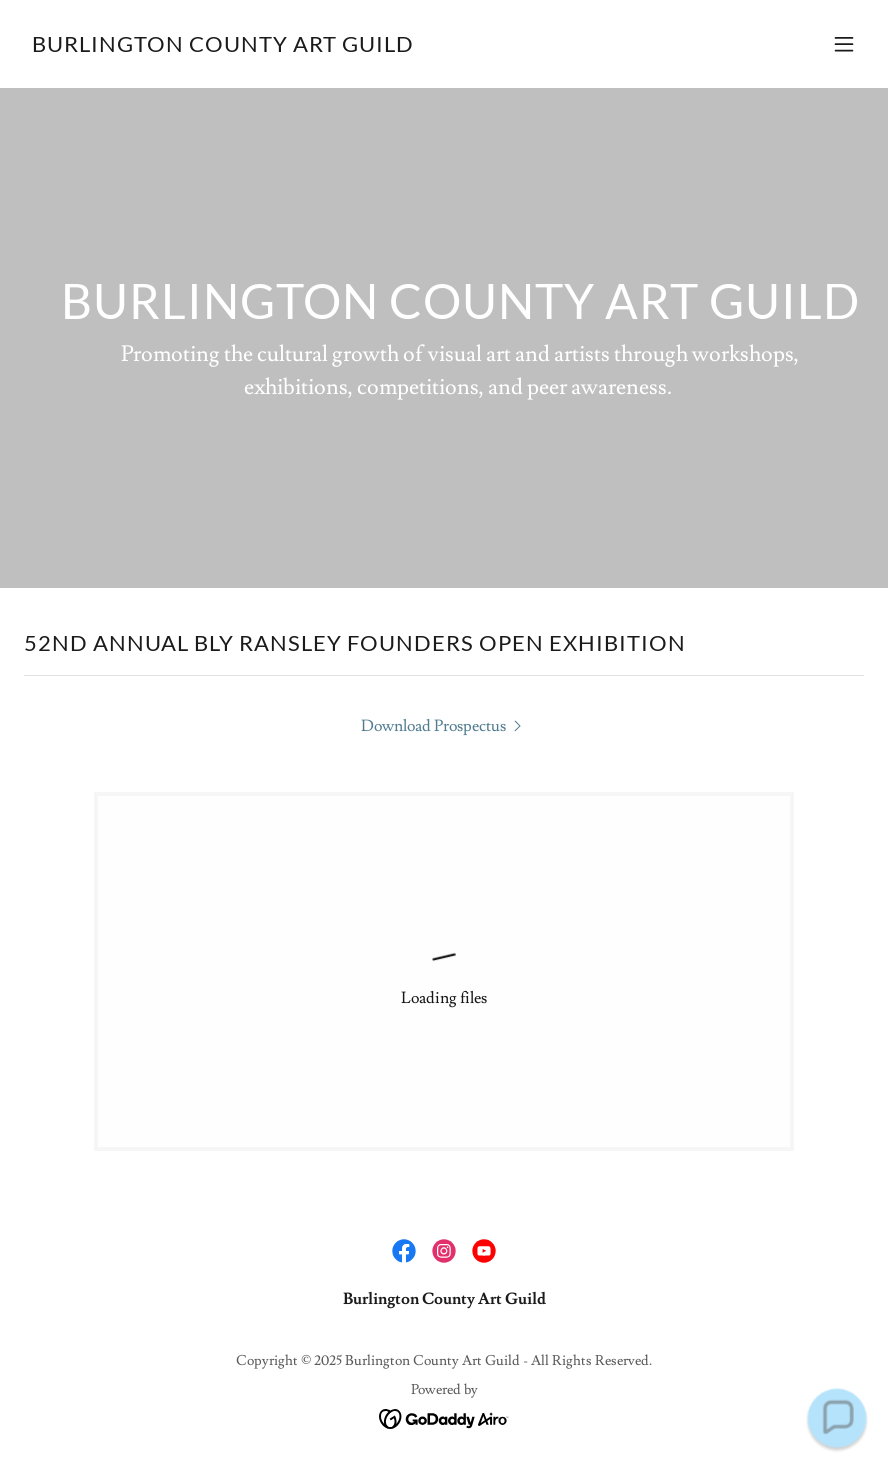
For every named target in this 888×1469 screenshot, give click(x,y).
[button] (844, 44)
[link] (223, 47)
